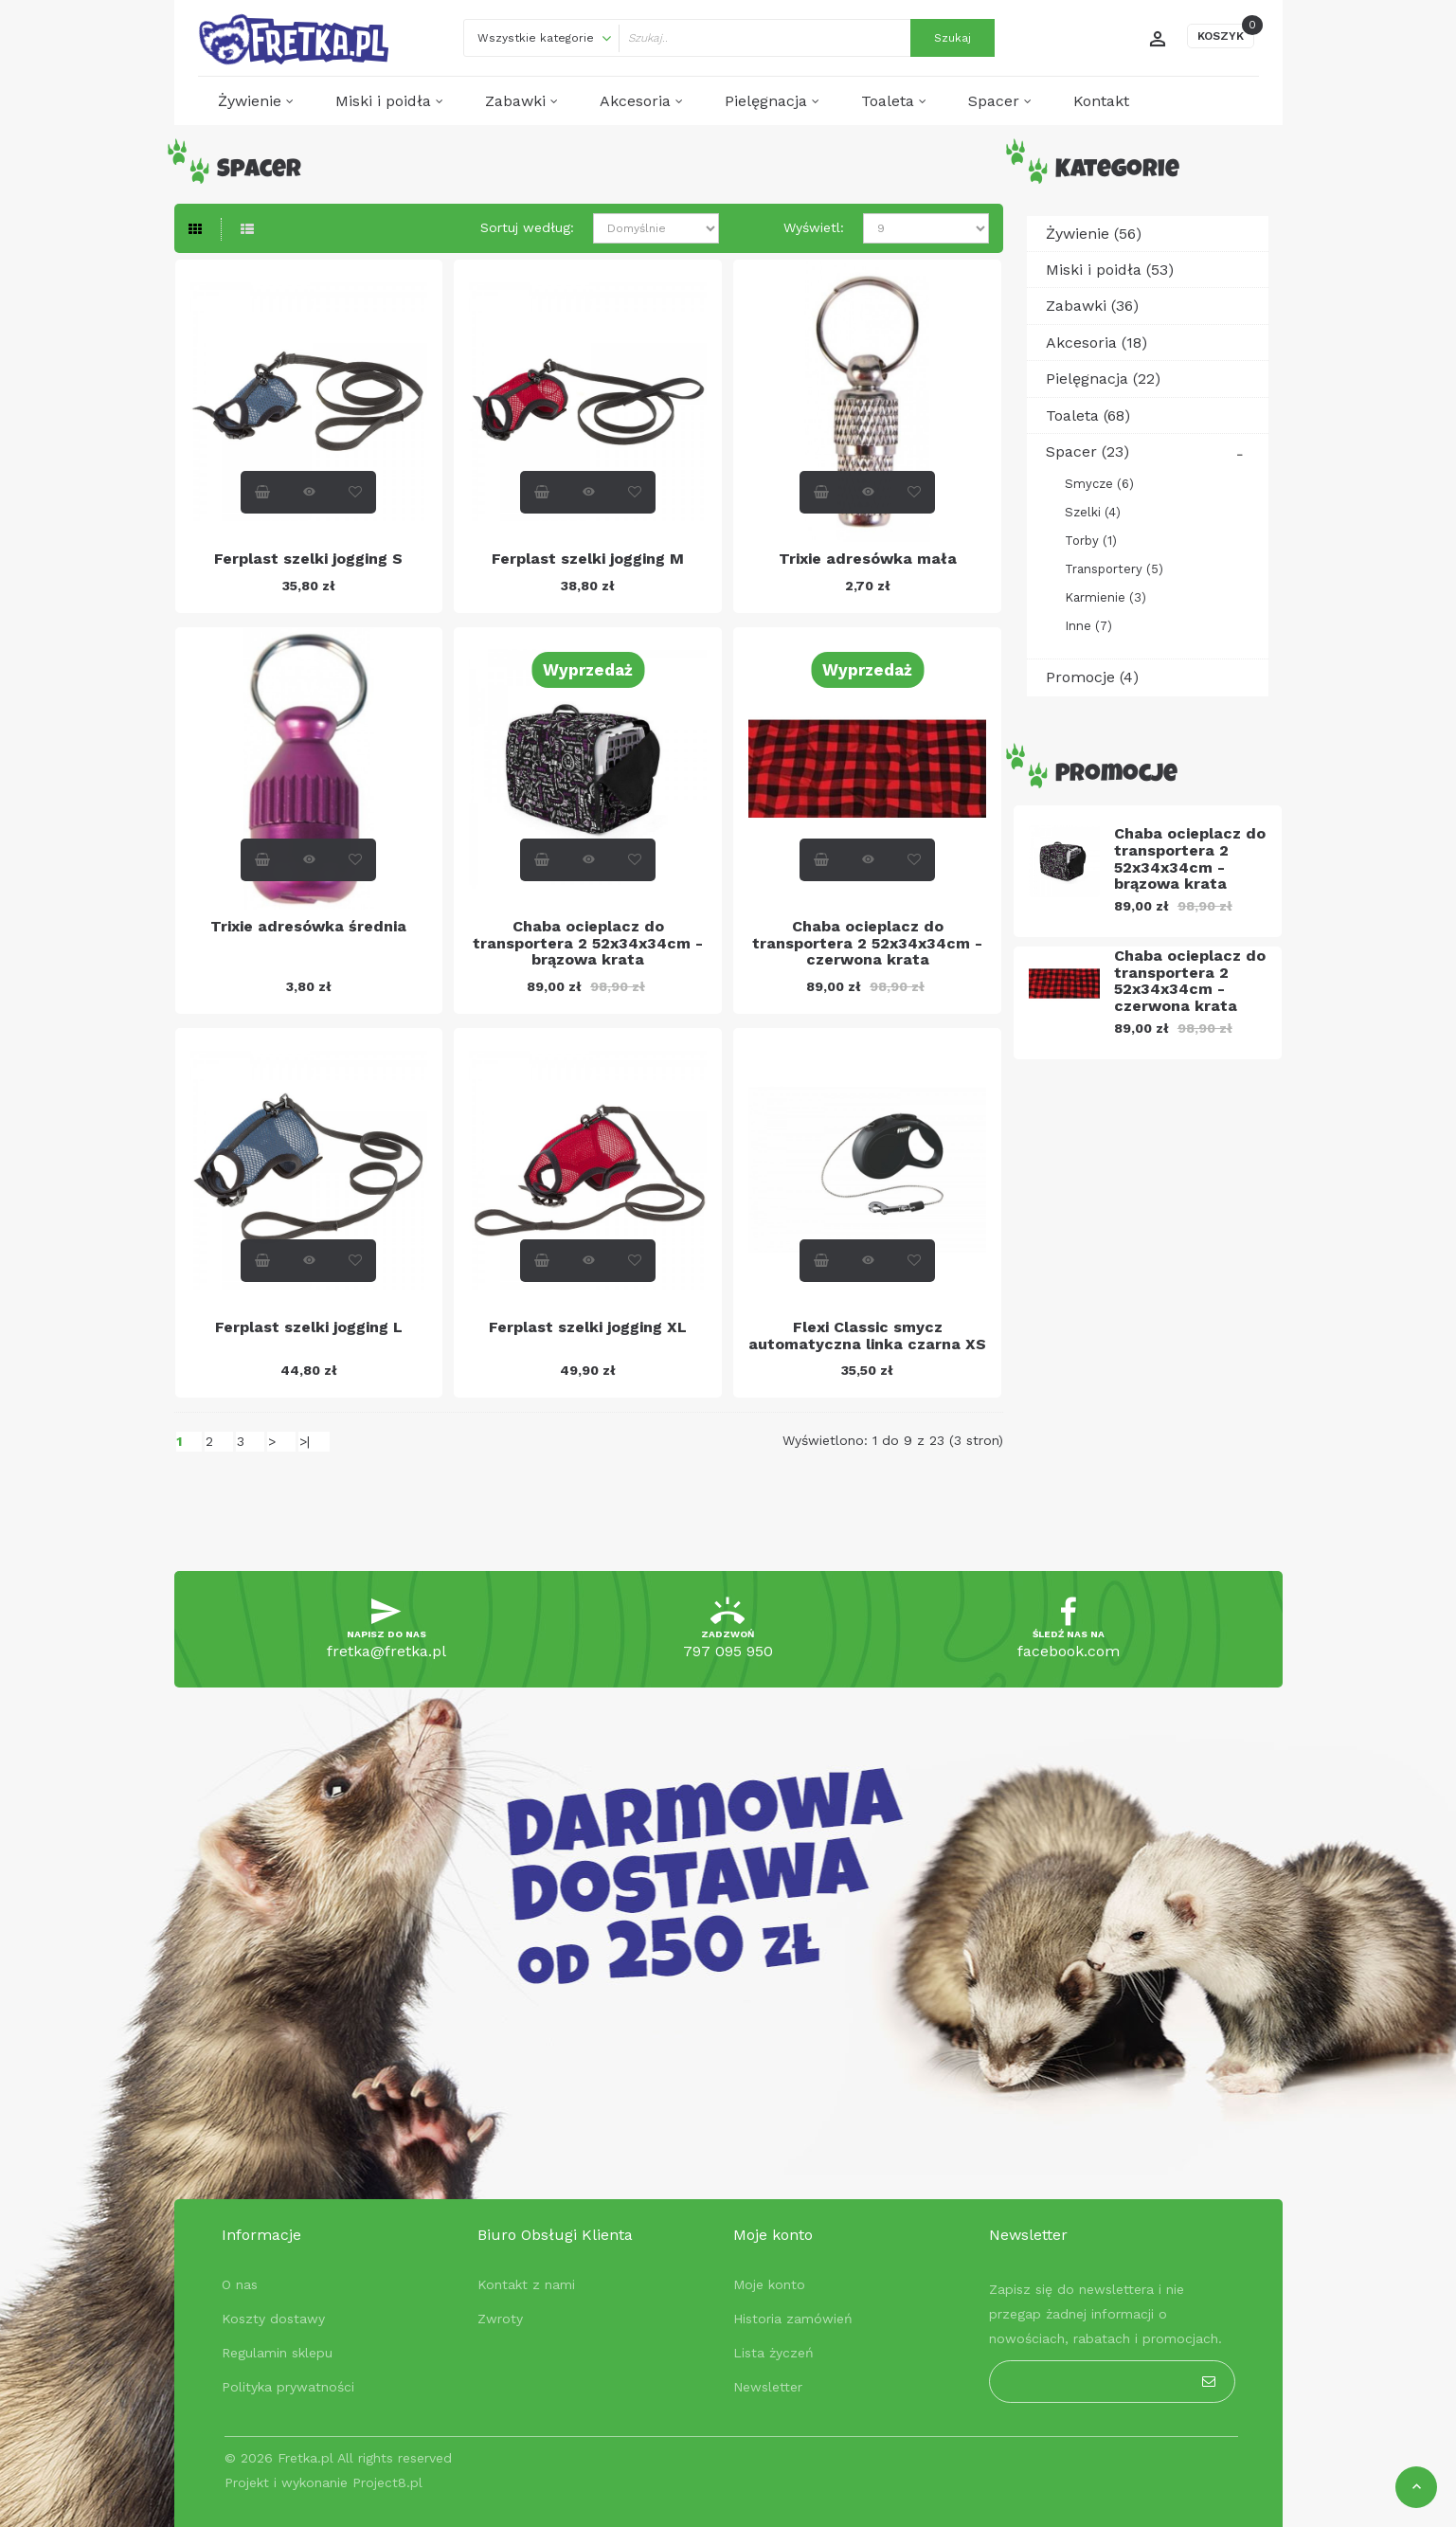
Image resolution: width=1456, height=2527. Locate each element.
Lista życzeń (773, 2352)
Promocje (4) (1092, 677)
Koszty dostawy (273, 2318)
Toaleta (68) (1088, 415)
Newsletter (767, 2386)
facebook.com (1068, 1651)
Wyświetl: (813, 227)
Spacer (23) (1087, 451)
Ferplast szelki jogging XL (588, 1327)
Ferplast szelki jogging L (309, 1327)
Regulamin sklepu (277, 2352)
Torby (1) (1091, 540)
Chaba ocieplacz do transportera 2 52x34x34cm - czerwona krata (867, 942)
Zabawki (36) (1092, 306)
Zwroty (500, 2318)
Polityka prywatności (288, 2386)
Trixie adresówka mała (868, 559)
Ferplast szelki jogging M (588, 559)
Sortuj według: (527, 227)
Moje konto (769, 2284)
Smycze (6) (1099, 484)
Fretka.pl (305, 2457)
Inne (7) (1088, 626)
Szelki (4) (1093, 512)
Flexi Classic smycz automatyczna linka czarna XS (867, 1335)
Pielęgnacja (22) (1103, 379)
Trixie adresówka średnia (308, 926)
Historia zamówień (793, 2318)
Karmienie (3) (1105, 597)
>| (304, 1441)
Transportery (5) (1114, 569)
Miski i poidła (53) (1110, 270)
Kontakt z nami (526, 2284)
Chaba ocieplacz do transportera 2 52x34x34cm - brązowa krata (588, 942)
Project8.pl (387, 2482)
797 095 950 (728, 1651)
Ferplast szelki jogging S (308, 559)
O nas (240, 2284)
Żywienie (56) (1093, 234)
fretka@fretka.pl (386, 1651)
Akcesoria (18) (1096, 343)
